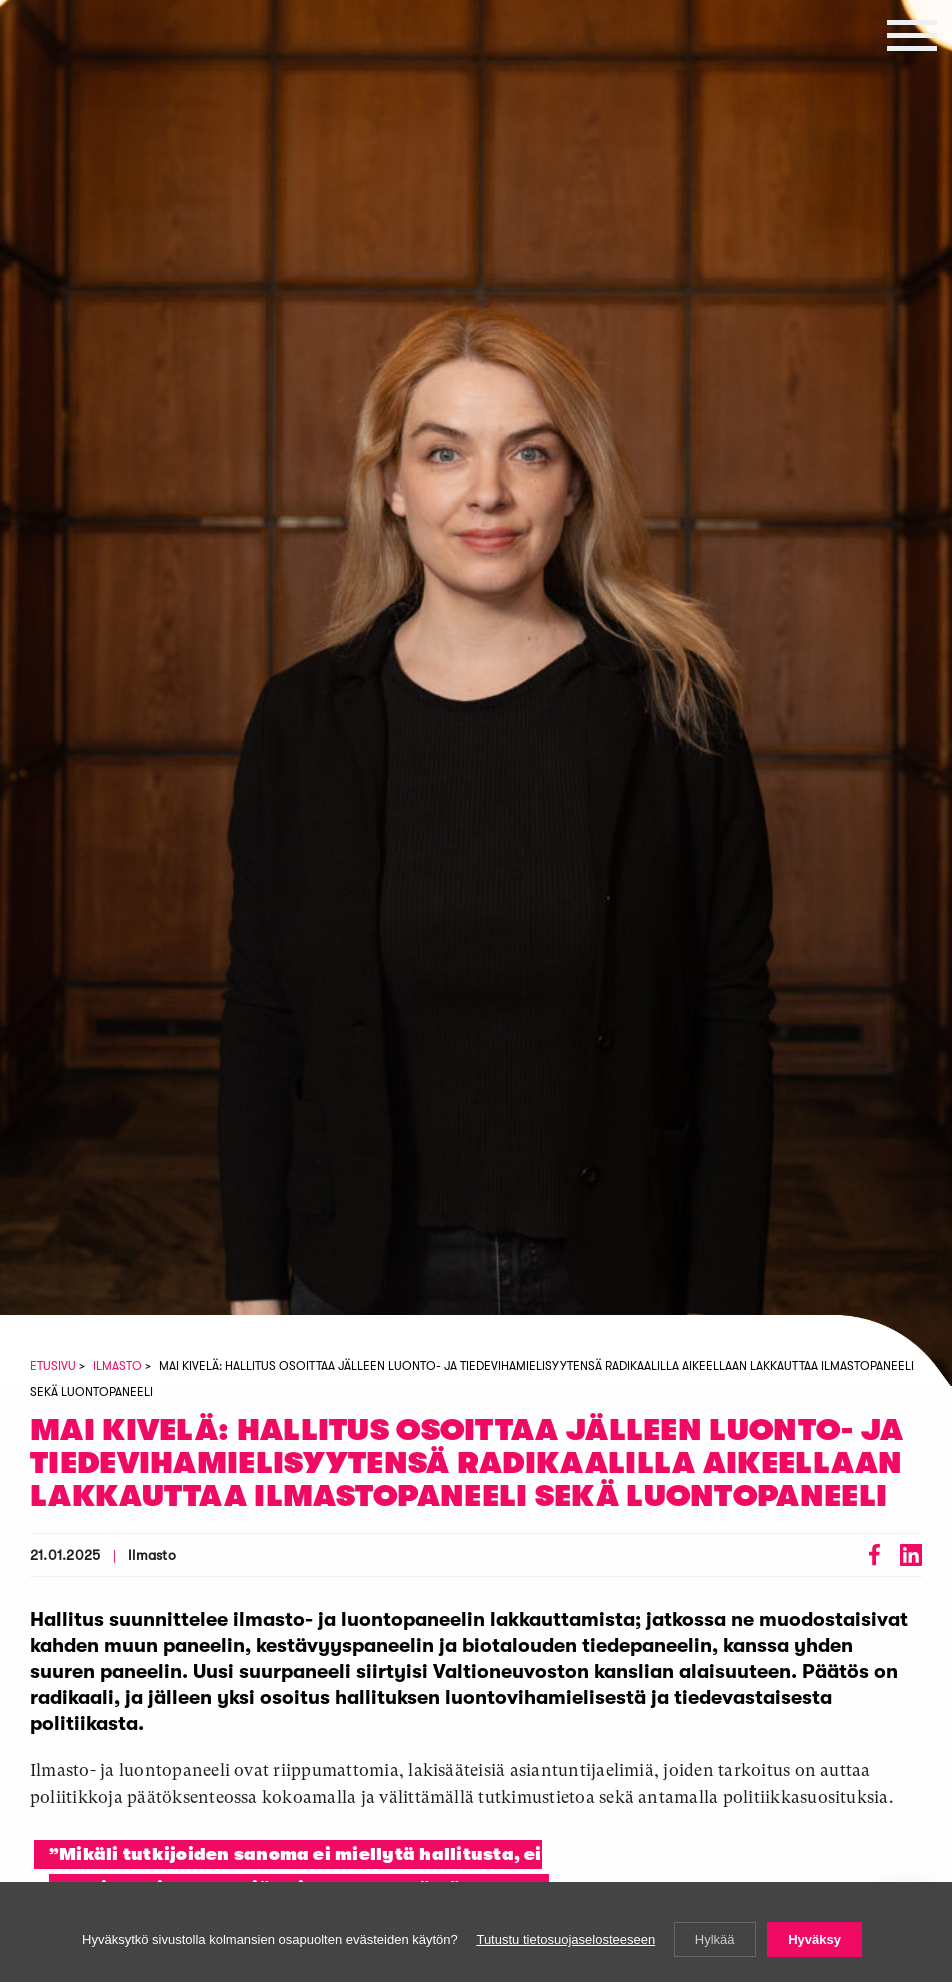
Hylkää (715, 1939)
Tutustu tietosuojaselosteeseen (565, 1939)
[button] (912, 35)
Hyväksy (814, 1939)
